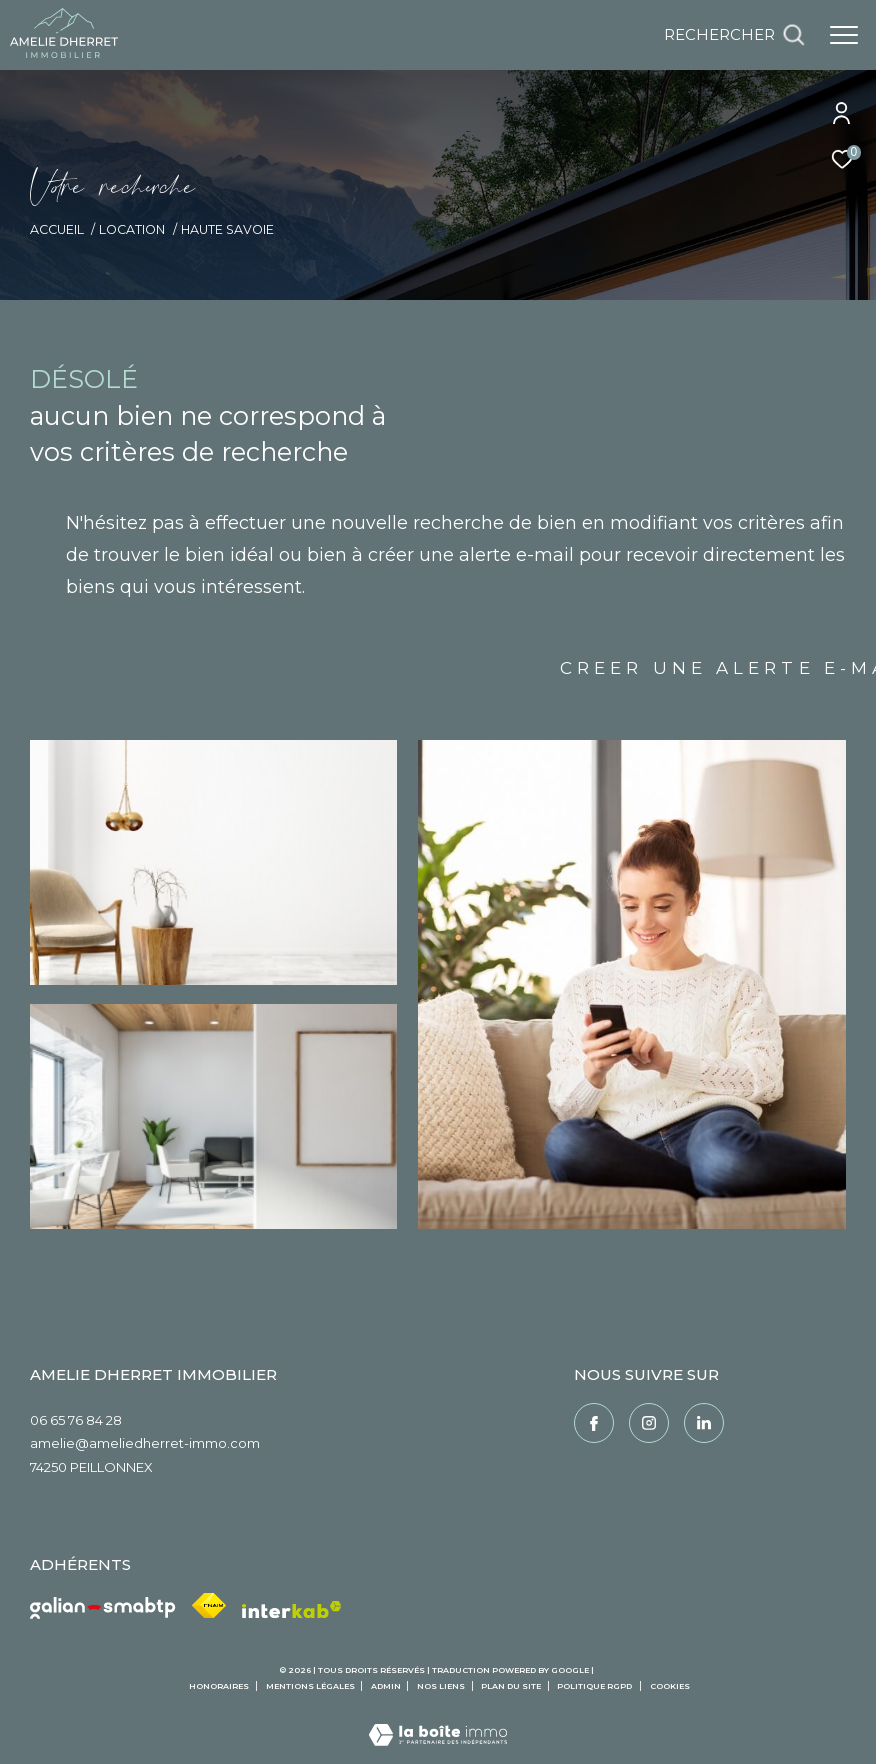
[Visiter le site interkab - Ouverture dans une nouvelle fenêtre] (292, 1610)
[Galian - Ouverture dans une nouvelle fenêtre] (103, 1608)
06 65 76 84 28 (76, 1420)
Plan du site (512, 1686)
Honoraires (220, 1686)
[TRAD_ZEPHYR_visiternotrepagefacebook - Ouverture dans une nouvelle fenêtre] (594, 1423)
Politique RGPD (594, 1686)
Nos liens (442, 1686)
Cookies (670, 1686)
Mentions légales (311, 1686)
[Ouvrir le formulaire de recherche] (734, 35)
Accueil (57, 229)
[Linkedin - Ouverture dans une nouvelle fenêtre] (704, 1423)
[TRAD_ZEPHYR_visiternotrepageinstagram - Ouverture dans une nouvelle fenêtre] (649, 1423)
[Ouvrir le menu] (844, 35)
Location (132, 229)
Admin (387, 1686)
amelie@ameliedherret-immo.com (145, 1443)
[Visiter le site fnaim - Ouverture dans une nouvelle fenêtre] (209, 1605)
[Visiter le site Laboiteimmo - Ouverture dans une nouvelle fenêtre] (438, 1721)
